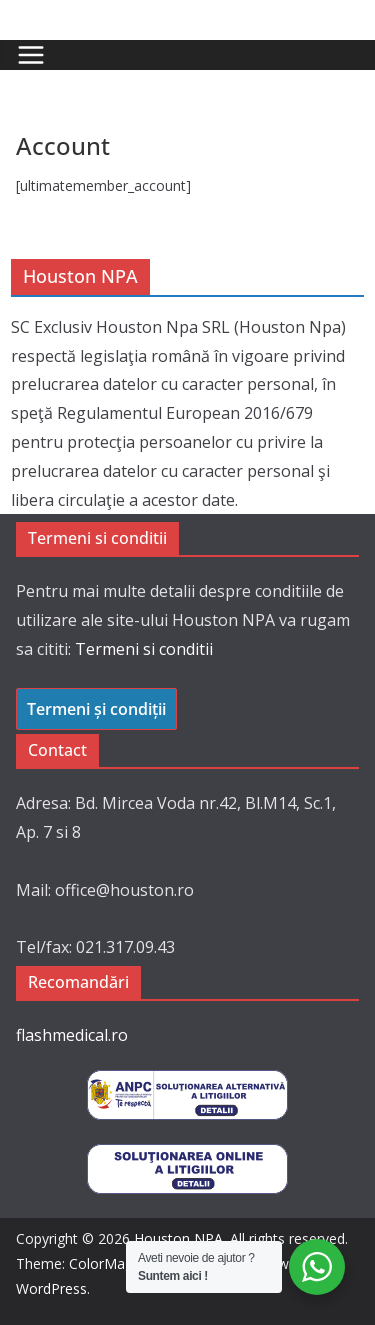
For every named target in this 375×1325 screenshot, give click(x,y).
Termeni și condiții (96, 709)
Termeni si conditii (144, 649)
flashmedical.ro (72, 1035)
